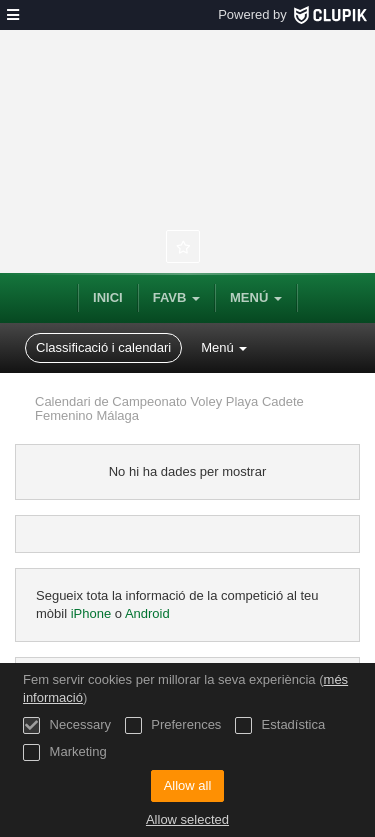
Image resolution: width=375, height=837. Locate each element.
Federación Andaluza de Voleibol (187, 130)
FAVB (176, 297)
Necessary (67, 725)
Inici (108, 297)
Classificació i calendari (103, 347)
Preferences (173, 725)
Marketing (65, 752)
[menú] (13, 15)
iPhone (93, 613)
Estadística (280, 725)
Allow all (188, 785)
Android (147, 613)
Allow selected (187, 819)
